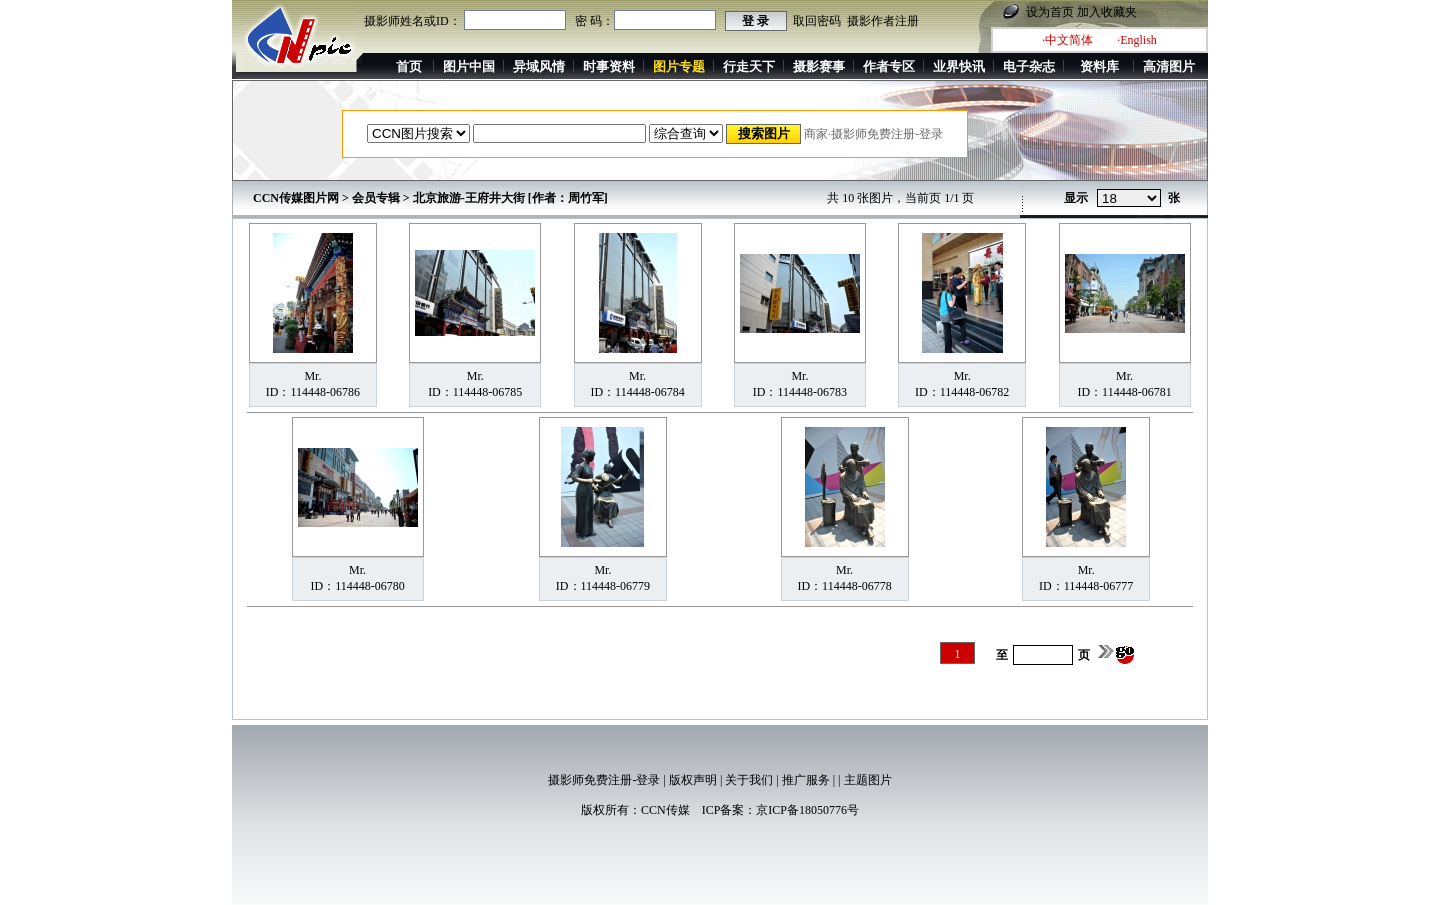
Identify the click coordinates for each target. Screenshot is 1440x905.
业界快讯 (959, 66)
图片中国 (469, 66)
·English (1137, 40)
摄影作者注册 (883, 21)
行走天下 (749, 66)
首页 (409, 66)
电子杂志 (1029, 66)
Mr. (312, 376)
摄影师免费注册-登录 (604, 780)
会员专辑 (376, 198)
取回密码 (817, 21)
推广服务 (806, 780)
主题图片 (868, 780)
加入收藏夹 (1107, 12)
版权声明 (693, 780)
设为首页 (1050, 12)
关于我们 (749, 780)
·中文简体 (1067, 40)
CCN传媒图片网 (296, 198)
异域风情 (539, 66)
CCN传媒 (665, 810)
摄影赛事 (819, 66)
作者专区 (889, 66)
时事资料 (609, 66)
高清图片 (1169, 66)
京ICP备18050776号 (807, 810)
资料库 (1099, 66)
